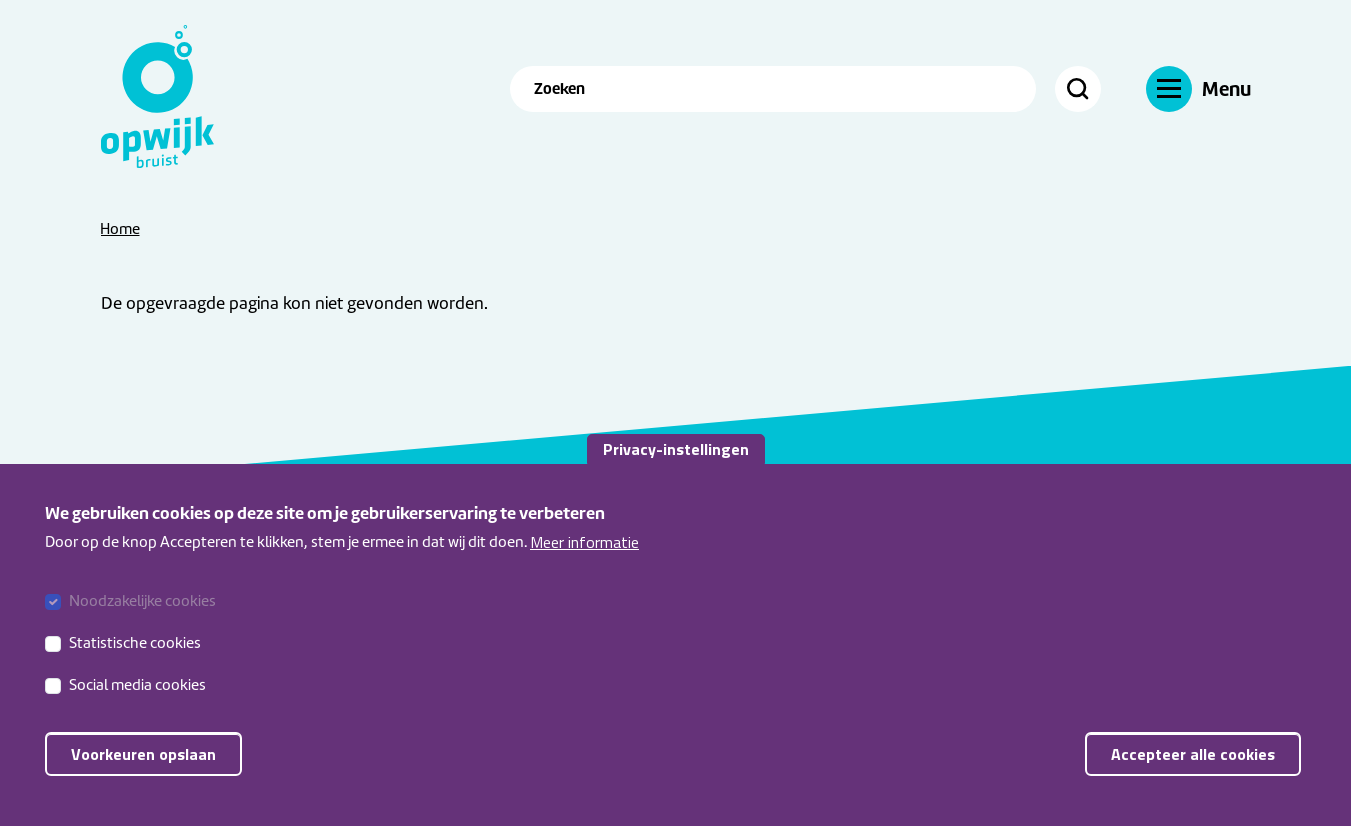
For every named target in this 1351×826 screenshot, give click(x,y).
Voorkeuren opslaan (143, 761)
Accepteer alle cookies (1193, 761)
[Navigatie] (1198, 88)
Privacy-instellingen (676, 455)
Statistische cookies (135, 650)
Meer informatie (584, 548)
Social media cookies (137, 692)
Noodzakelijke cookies (142, 608)
